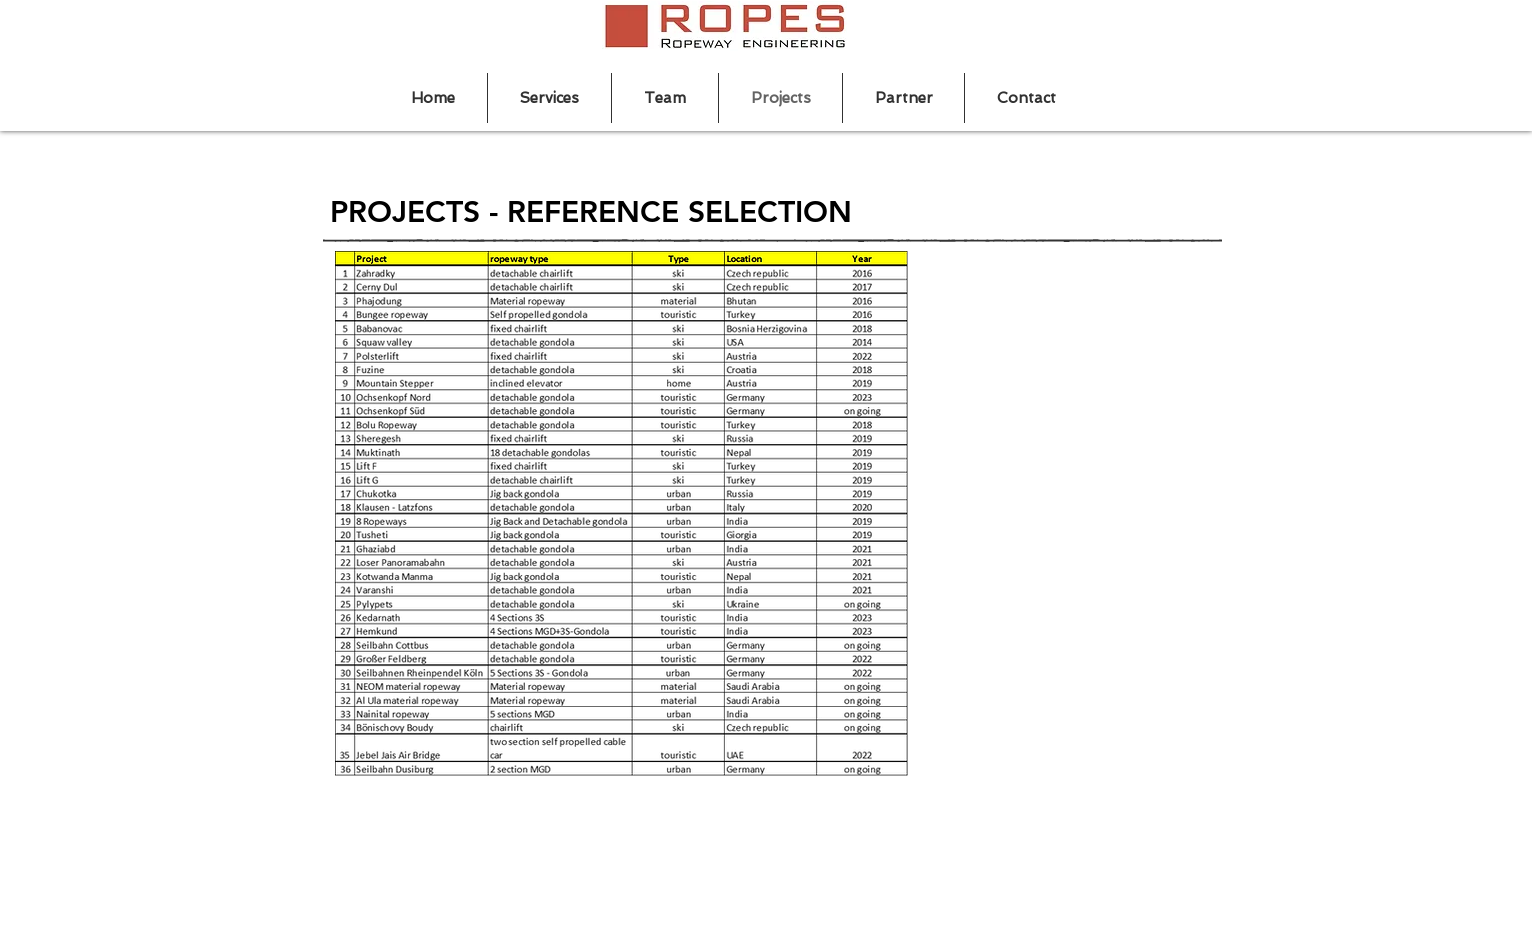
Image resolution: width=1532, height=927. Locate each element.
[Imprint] (1191, 834)
